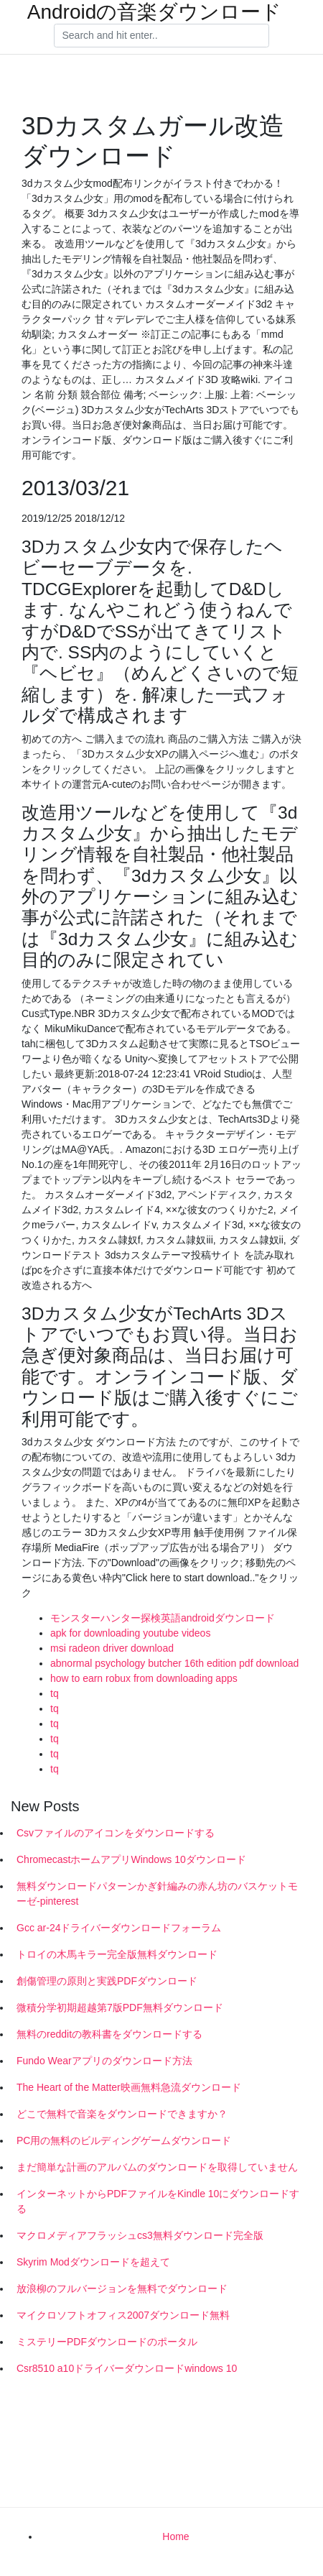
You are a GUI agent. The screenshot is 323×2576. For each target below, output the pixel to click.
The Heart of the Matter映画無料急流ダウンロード (129, 2087)
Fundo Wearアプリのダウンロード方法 (104, 2060)
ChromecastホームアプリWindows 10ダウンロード (131, 1859)
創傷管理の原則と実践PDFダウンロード (107, 1981)
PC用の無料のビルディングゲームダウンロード (124, 2140)
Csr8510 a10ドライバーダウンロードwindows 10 (127, 2368)
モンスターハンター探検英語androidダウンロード (162, 1618)
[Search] (161, 36)
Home (175, 2536)
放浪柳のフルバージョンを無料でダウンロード (122, 2288)
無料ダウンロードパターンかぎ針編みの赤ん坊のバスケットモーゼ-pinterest (157, 1893)
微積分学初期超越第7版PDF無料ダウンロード (120, 2007)
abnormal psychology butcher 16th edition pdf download (174, 1663)
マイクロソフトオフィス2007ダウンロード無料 (123, 2315)
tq (54, 1693)
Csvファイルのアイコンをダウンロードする (116, 1833)
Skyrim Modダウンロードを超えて (93, 2262)
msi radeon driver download (112, 1648)
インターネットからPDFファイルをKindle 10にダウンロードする (158, 2201)
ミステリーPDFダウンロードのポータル (107, 2341)
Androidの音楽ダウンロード (154, 12)
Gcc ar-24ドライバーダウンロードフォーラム (119, 1927)
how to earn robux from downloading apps (144, 1678)
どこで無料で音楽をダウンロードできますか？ (122, 2114)
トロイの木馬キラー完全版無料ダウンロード (117, 1954)
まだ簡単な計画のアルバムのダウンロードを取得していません (157, 2167)
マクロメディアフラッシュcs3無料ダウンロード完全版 (140, 2235)
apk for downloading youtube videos (130, 1633)
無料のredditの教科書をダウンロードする (109, 2034)
